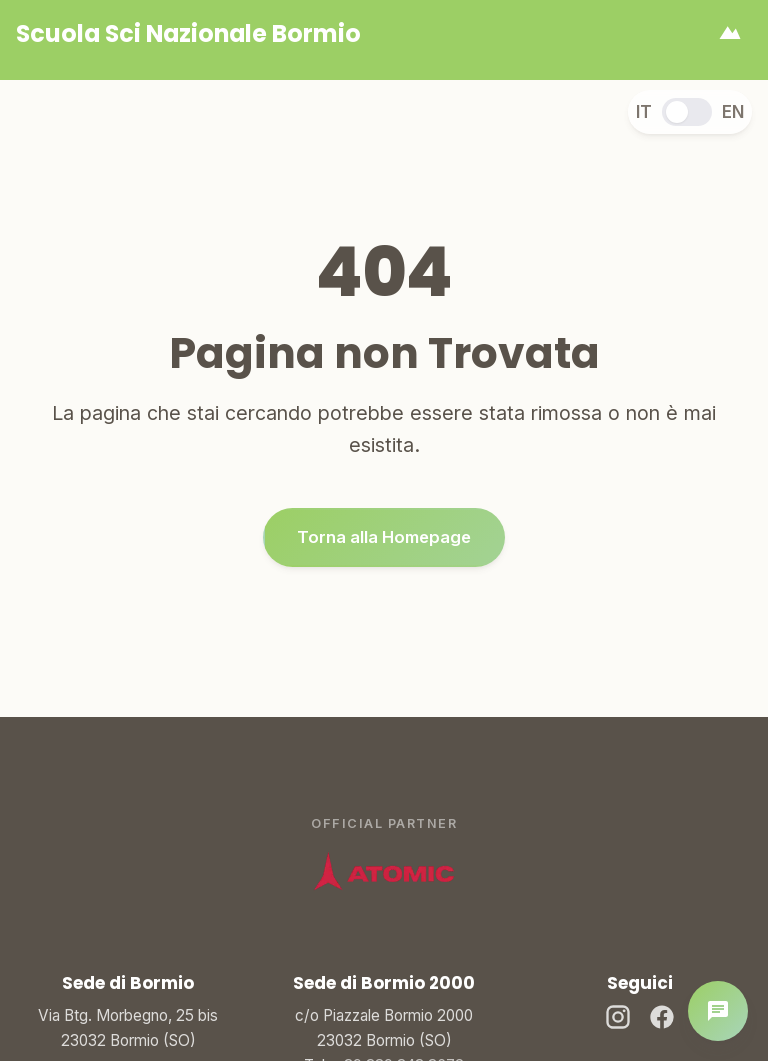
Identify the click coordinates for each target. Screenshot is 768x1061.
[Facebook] (662, 1020)
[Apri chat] (718, 1011)
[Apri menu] (730, 33)
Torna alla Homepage (384, 538)
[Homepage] (188, 33)
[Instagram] (618, 1020)
